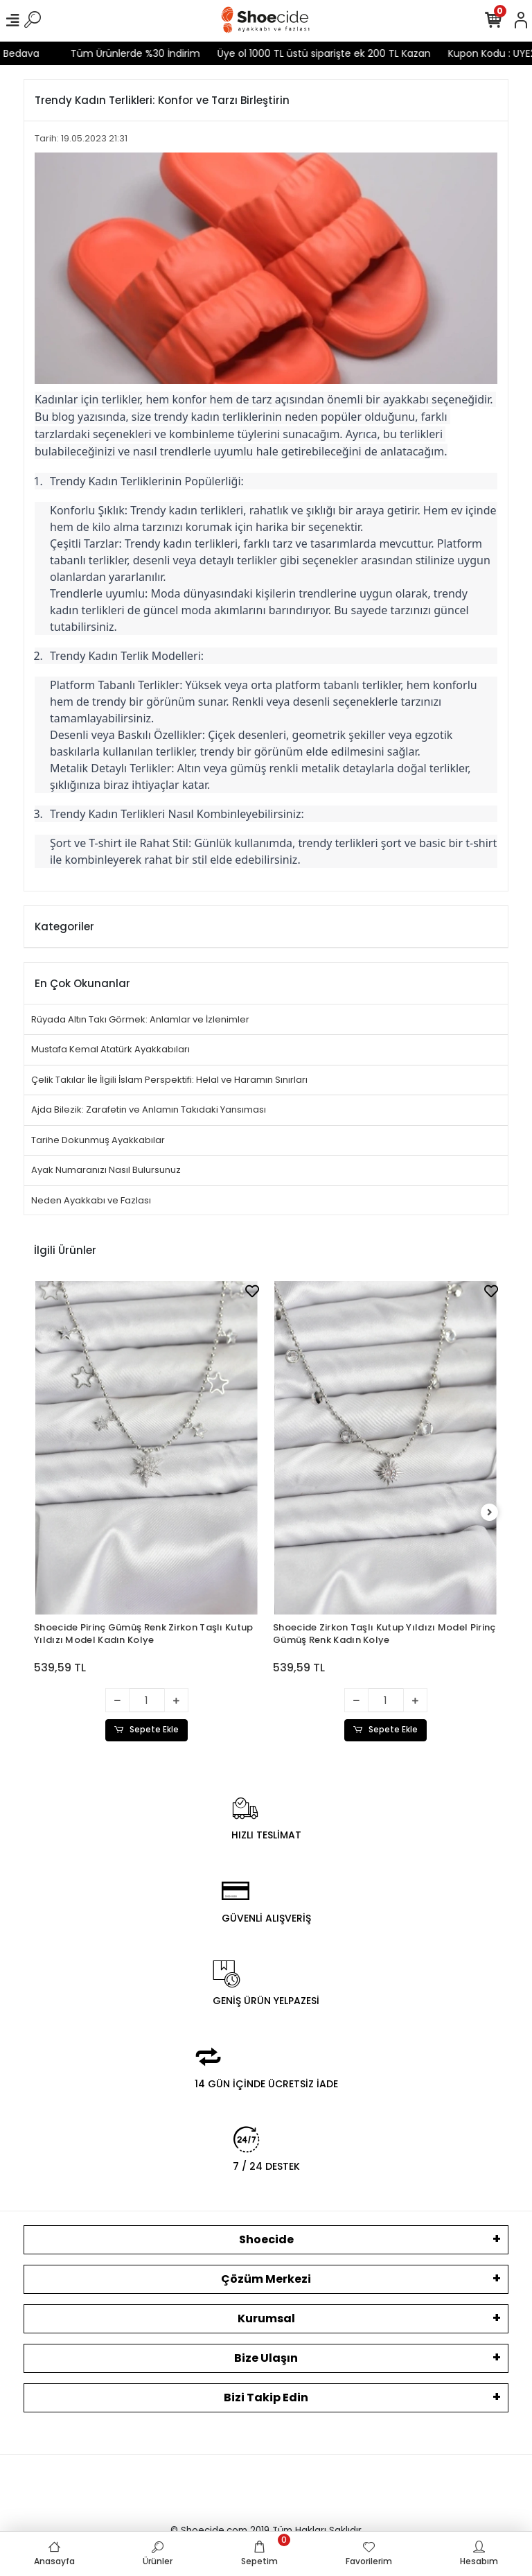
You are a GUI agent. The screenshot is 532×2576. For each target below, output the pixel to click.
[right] (490, 1513)
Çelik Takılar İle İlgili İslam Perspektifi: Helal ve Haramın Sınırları (169, 1079)
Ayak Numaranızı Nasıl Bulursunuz (106, 1169)
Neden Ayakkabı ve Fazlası (91, 1200)
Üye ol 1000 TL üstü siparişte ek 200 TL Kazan (302, 53)
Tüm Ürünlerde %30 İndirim (113, 53)
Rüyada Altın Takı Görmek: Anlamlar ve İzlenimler (140, 1019)
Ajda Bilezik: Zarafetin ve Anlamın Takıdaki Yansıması (148, 1109)
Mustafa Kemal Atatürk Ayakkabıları (110, 1049)
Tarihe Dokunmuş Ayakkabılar (98, 1140)
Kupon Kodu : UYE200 (476, 53)
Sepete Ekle (146, 1730)
